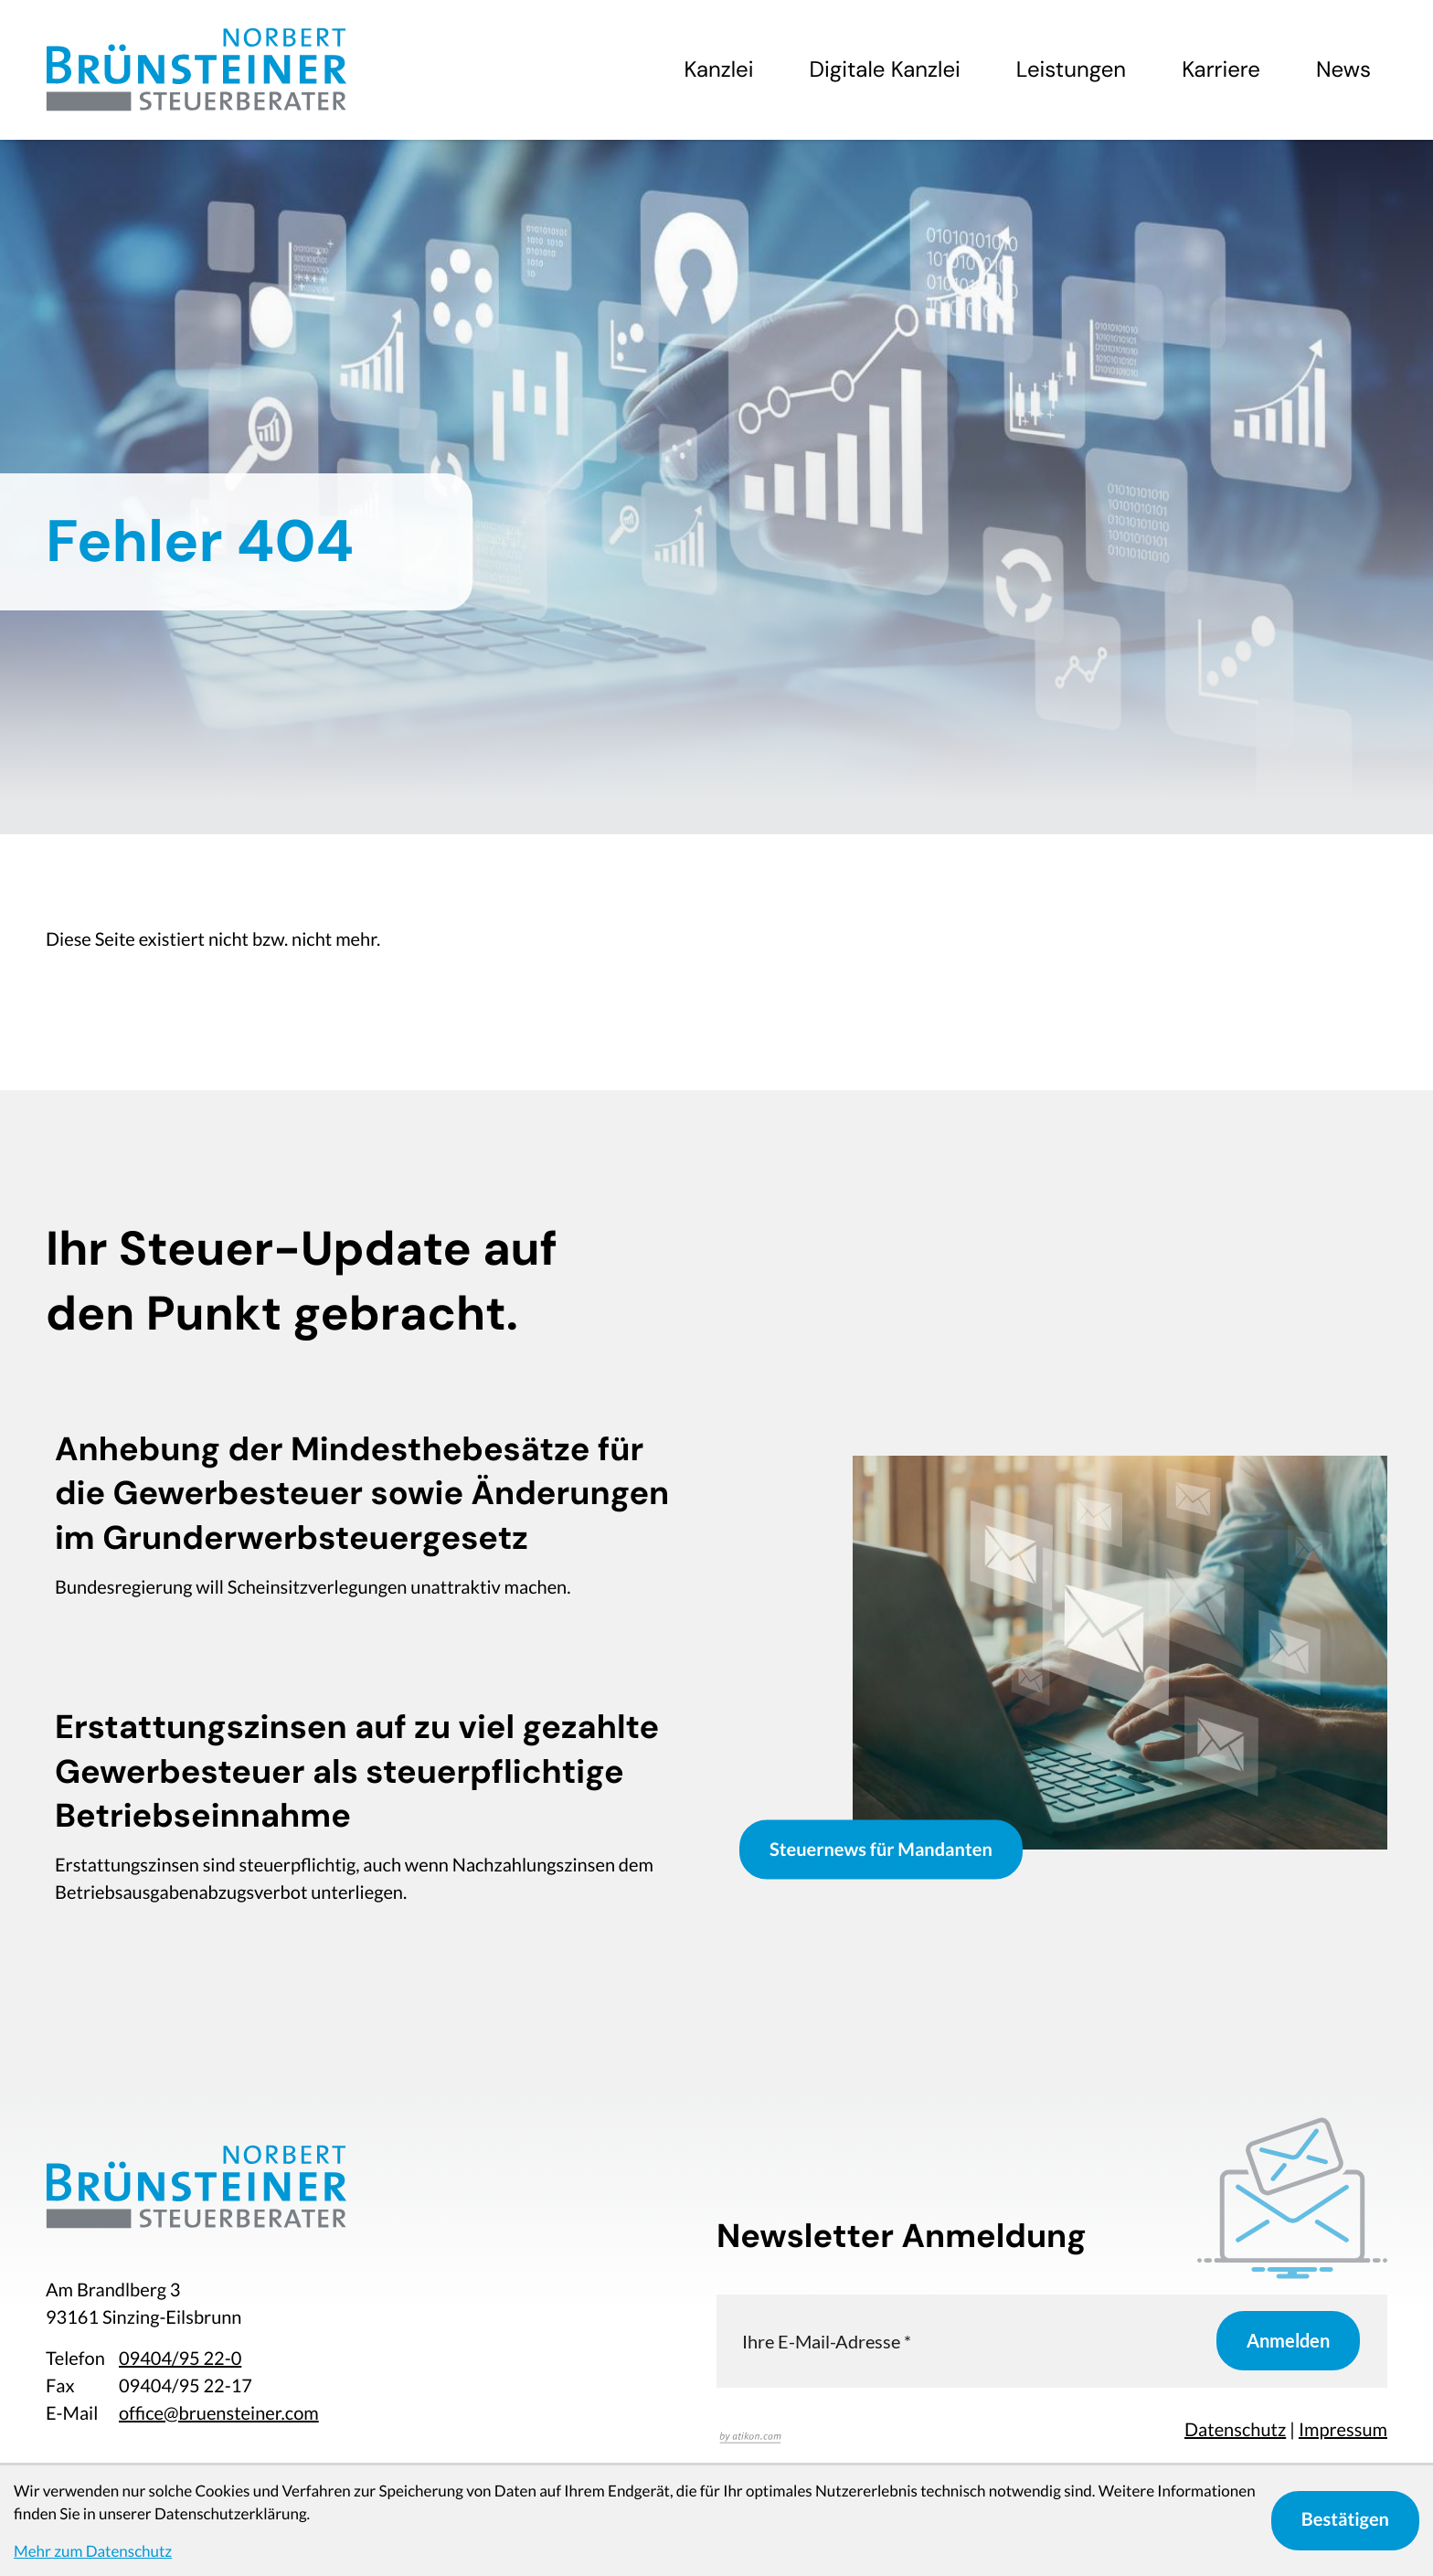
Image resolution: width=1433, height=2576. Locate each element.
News (1343, 70)
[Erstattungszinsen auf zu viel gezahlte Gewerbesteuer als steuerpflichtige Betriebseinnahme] (370, 1813)
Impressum (1343, 2430)
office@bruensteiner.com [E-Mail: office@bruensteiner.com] (219, 2413)
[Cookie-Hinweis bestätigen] (1345, 2520)
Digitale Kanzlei (885, 70)
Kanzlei (718, 70)
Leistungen (1071, 70)
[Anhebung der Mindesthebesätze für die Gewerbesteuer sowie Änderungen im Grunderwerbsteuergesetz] (370, 1521)
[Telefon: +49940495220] (180, 2358)
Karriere (1221, 70)
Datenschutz (1235, 2430)
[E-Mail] (966, 2340)
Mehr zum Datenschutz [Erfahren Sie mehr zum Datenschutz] (93, 2550)
